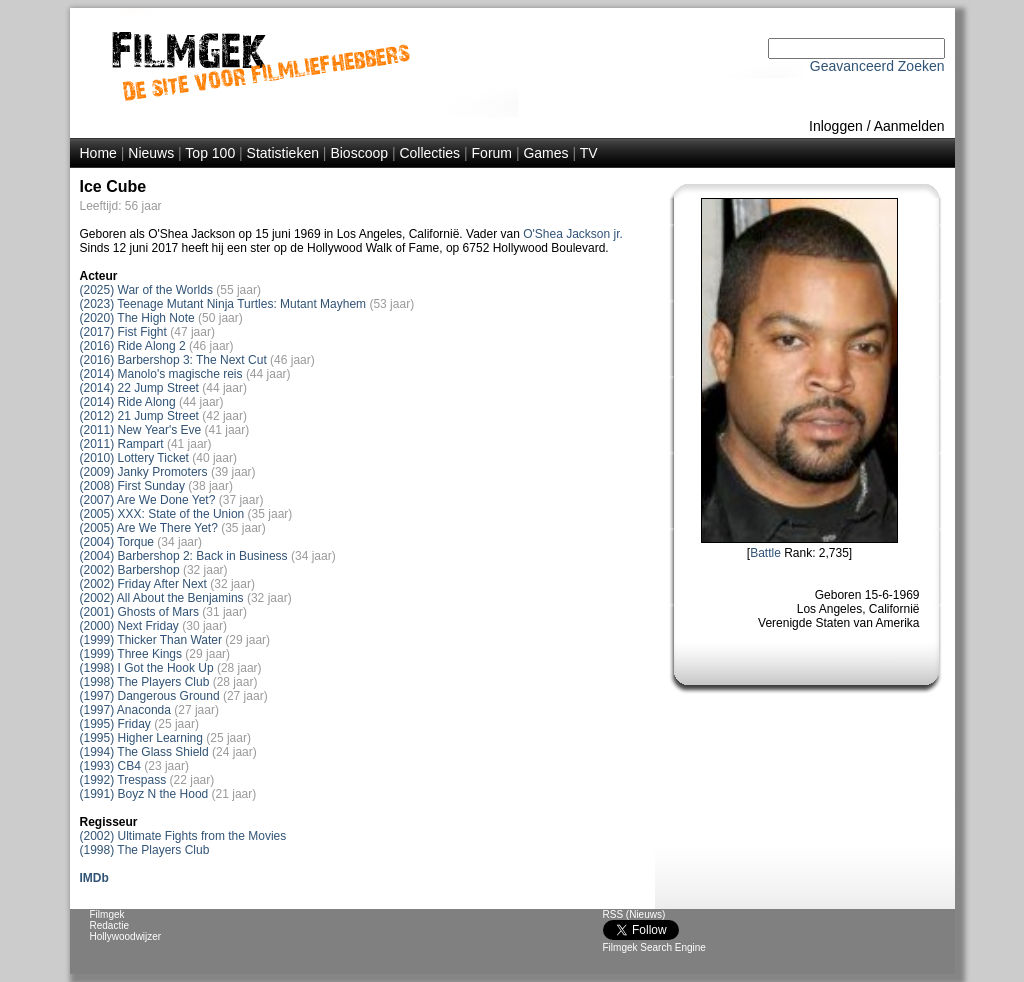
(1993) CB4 (110, 766)
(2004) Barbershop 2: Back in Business (184, 556)
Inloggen (836, 126)
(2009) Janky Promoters (144, 472)
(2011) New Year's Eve (141, 430)
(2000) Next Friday (129, 626)
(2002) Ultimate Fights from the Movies (183, 836)
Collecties (429, 153)
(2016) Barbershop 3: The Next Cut (173, 360)
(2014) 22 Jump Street (139, 388)
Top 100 (210, 153)
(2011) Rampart (122, 444)
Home (98, 153)
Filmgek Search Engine (654, 947)
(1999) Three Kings (131, 654)
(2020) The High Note (137, 318)
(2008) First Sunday (132, 486)
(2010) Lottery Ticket (134, 458)
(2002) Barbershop (130, 570)
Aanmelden (909, 126)
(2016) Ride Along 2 (133, 346)
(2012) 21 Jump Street (139, 416)
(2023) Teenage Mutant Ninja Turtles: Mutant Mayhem (223, 304)
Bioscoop (359, 153)
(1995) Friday (115, 724)
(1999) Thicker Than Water (151, 640)
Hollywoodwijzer (126, 936)
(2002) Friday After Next (143, 584)
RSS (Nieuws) (634, 914)
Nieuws (151, 153)
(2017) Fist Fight (123, 332)
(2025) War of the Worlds (146, 290)
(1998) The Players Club (145, 682)
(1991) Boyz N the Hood (144, 794)
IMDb (94, 878)
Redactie (109, 925)
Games (545, 153)
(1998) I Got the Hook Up (147, 668)
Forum (492, 153)
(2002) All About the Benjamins (162, 598)
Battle (765, 553)
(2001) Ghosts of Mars (139, 612)
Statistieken (283, 153)
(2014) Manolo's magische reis (161, 374)
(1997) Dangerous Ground (150, 696)
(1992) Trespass (123, 780)
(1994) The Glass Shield (144, 752)
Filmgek (107, 914)
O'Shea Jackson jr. (573, 234)
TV (589, 153)
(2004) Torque (117, 542)
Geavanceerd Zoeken (877, 66)
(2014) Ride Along (128, 402)
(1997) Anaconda (125, 710)
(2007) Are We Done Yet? (148, 500)
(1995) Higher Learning (141, 738)
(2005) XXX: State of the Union (162, 514)
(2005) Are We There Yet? (149, 528)
